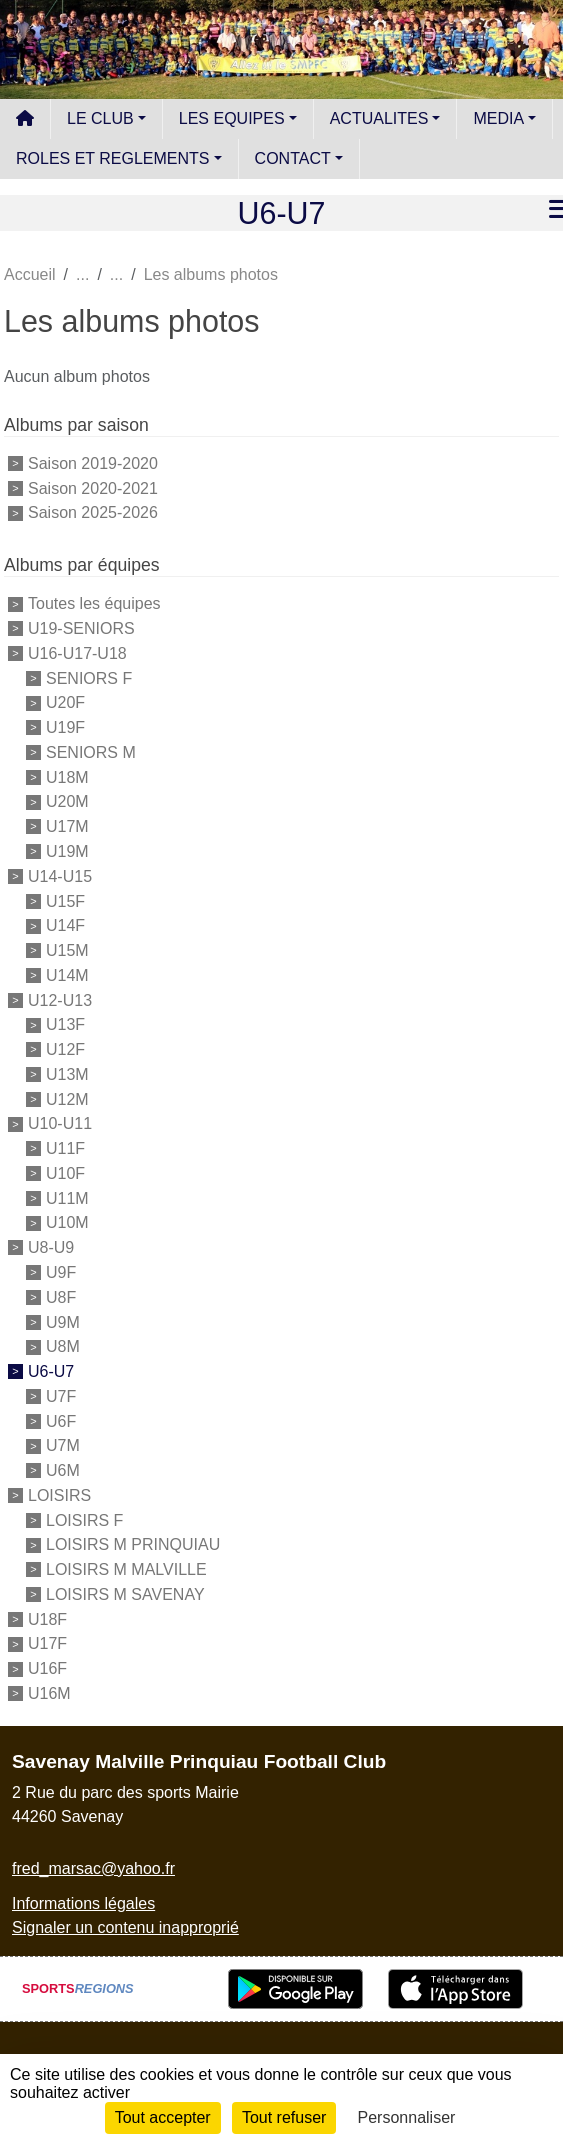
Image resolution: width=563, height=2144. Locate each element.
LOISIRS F (84, 1519)
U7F (61, 1396)
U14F (65, 925)
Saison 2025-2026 (93, 512)
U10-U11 (60, 1123)
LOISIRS (59, 1495)
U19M (67, 851)
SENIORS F (89, 677)
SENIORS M (91, 752)
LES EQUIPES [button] (232, 118)
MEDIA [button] (498, 118)
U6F (61, 1420)
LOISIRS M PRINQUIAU (133, 1544)
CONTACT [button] (293, 158)
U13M (67, 1074)
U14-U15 (60, 876)
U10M (67, 1222)
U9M (63, 1321)
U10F (65, 1173)
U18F (47, 1618)
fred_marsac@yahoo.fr (93, 1868)
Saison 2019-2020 (93, 463)
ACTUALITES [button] (379, 118)
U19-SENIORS (81, 628)
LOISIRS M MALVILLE (126, 1569)
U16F (47, 1668)
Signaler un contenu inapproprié (125, 1927)
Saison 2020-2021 (93, 487)
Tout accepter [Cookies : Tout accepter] (163, 2117)
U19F (65, 727)
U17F (47, 1643)
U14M (67, 975)
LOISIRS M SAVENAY (125, 1594)
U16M (49, 1693)
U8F (61, 1297)
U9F (61, 1272)
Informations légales (83, 1903)
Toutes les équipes (94, 603)
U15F (65, 900)
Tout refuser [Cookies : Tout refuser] (284, 2117)
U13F (65, 1024)
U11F (65, 1148)
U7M (63, 1445)
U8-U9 (51, 1247)
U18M (67, 776)
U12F (65, 1049)
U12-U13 (60, 999)
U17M (67, 826)
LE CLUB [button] (100, 118)
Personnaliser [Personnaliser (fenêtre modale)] (407, 2117)
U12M (67, 1098)
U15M (67, 950)
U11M (67, 1197)
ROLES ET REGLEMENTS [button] (113, 158)
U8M (63, 1346)
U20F (65, 702)
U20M (67, 801)
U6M (63, 1470)
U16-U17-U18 (77, 653)
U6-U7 (51, 1371)
